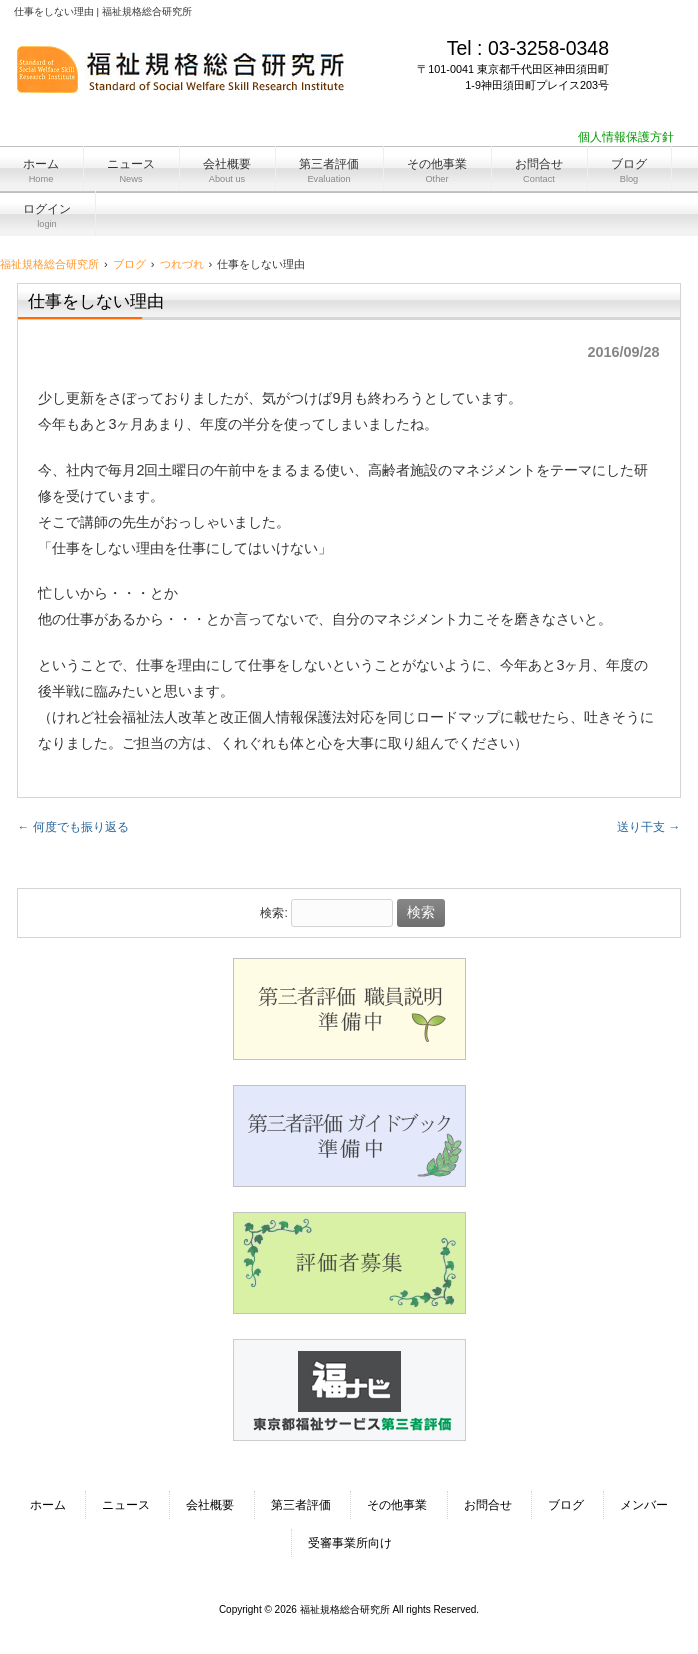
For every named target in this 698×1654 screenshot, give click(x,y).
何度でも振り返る (72, 827)
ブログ (566, 1505)
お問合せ (488, 1505)
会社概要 (210, 1505)
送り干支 (648, 827)
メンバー (644, 1505)
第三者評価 (301, 1505)
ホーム (48, 1505)
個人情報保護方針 (626, 137)
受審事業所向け (350, 1543)
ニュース (126, 1505)
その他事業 (397, 1505)
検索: (273, 913)
